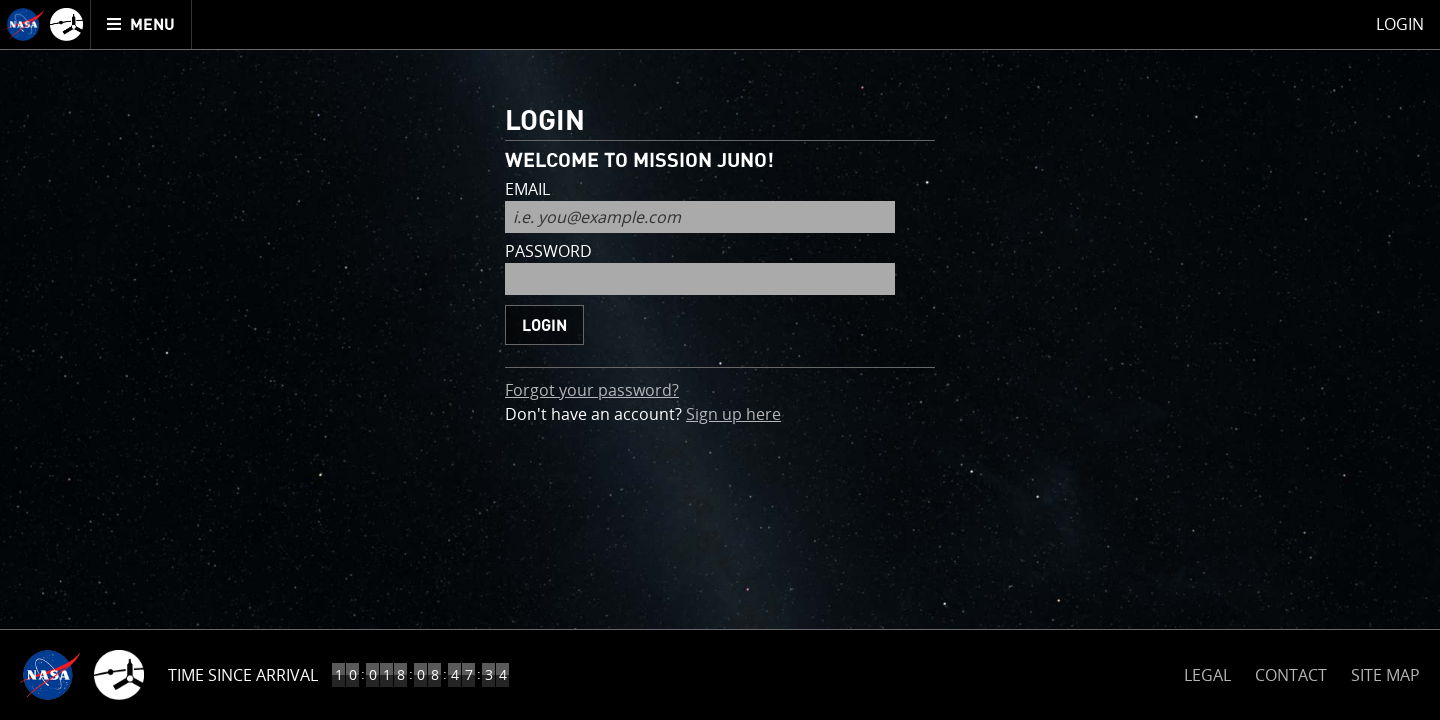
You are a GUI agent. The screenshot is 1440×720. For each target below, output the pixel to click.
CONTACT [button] (1291, 675)
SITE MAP (1385, 675)
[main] (720, 360)
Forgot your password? (592, 390)
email (527, 190)
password (548, 252)
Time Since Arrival (243, 675)
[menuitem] (141, 24)
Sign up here (733, 413)
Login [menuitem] (1400, 24)
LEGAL (1207, 671)
